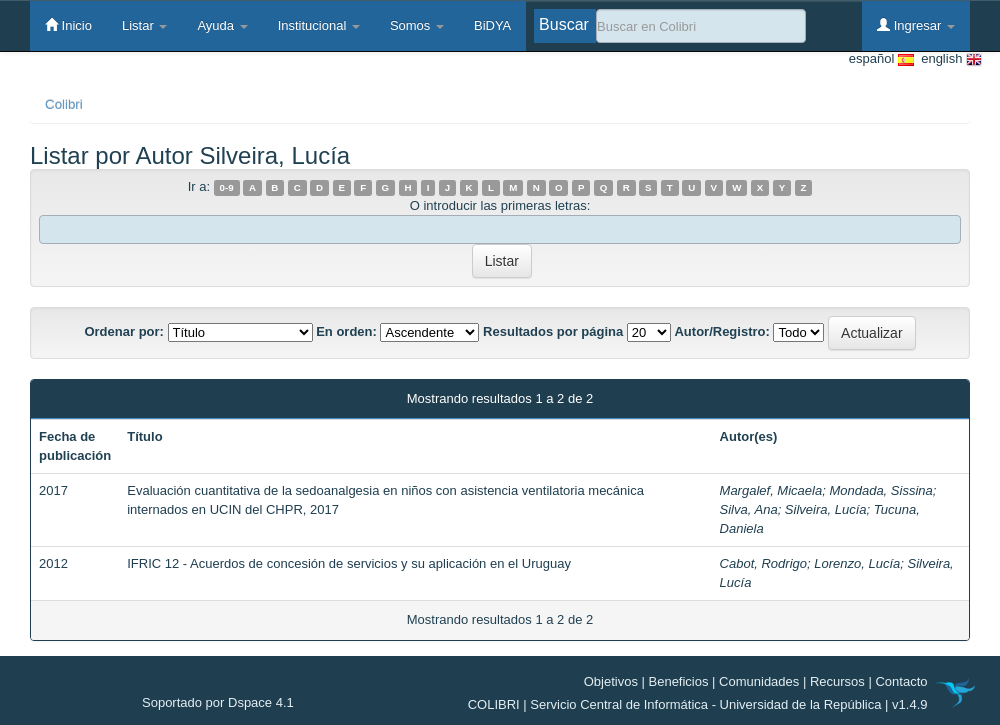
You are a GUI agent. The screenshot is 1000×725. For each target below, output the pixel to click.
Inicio (68, 25)
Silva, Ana (749, 509)
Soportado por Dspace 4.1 (218, 702)
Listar (144, 25)
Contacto (901, 681)
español (881, 59)
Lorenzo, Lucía (857, 563)
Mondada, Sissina (880, 490)
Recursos (837, 681)
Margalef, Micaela (771, 490)
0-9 (227, 187)
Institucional (319, 25)
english (948, 59)
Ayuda (222, 25)
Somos (417, 25)
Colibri (64, 104)
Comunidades (759, 681)
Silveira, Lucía (826, 509)
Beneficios (679, 681)
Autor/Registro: (721, 331)
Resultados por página (553, 331)
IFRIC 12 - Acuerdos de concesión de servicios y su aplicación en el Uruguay (349, 563)
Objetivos (611, 681)
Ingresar (916, 25)
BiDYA (492, 25)
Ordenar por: (123, 331)
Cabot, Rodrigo (763, 563)
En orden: (346, 331)
